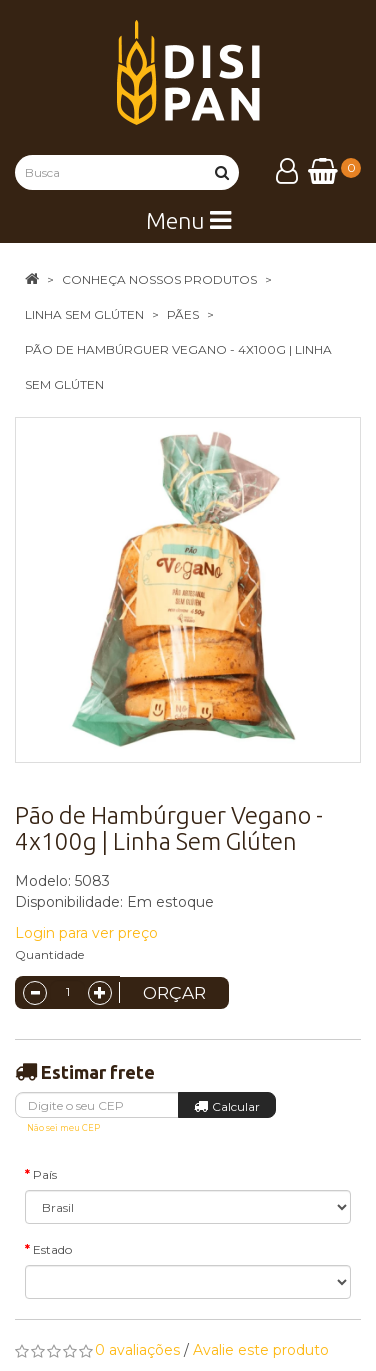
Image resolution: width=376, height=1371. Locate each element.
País (45, 1174)
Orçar (174, 993)
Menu (188, 220)
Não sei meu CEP (63, 1128)
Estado (52, 1249)
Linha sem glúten (84, 314)
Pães (183, 314)
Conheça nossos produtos (159, 279)
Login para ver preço (86, 933)
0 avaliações (137, 1350)
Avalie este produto (261, 1350)
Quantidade (49, 954)
